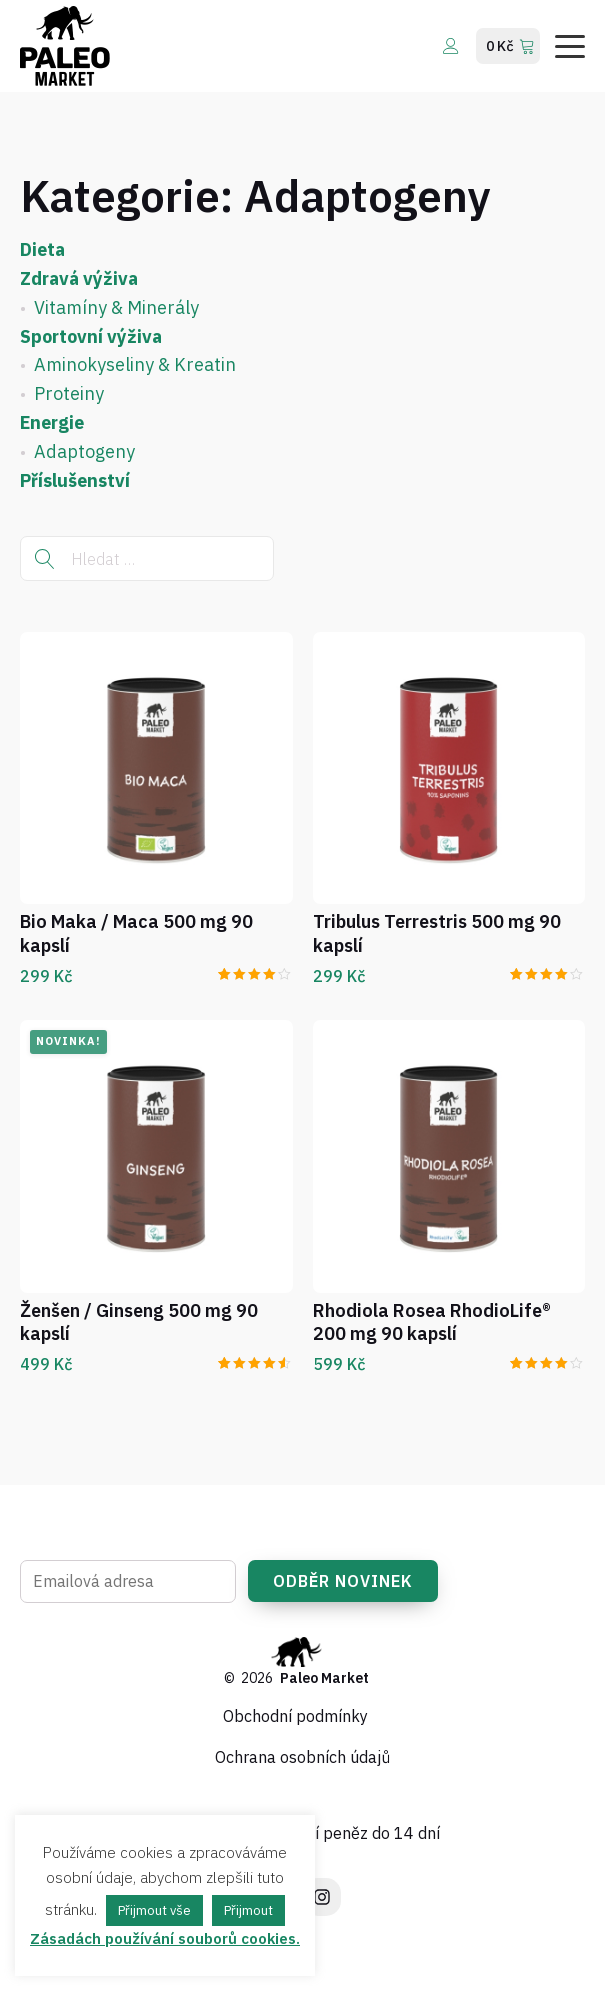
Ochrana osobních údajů (302, 1757)
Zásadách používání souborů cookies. (165, 1938)
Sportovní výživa (91, 336)
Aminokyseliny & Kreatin (135, 364)
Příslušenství (75, 480)
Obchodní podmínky (295, 1716)
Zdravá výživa (79, 278)
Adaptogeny (84, 451)
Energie (52, 422)
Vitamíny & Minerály (116, 307)
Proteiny (69, 393)
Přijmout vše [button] (154, 1910)
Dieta (42, 249)
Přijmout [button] (248, 1910)
